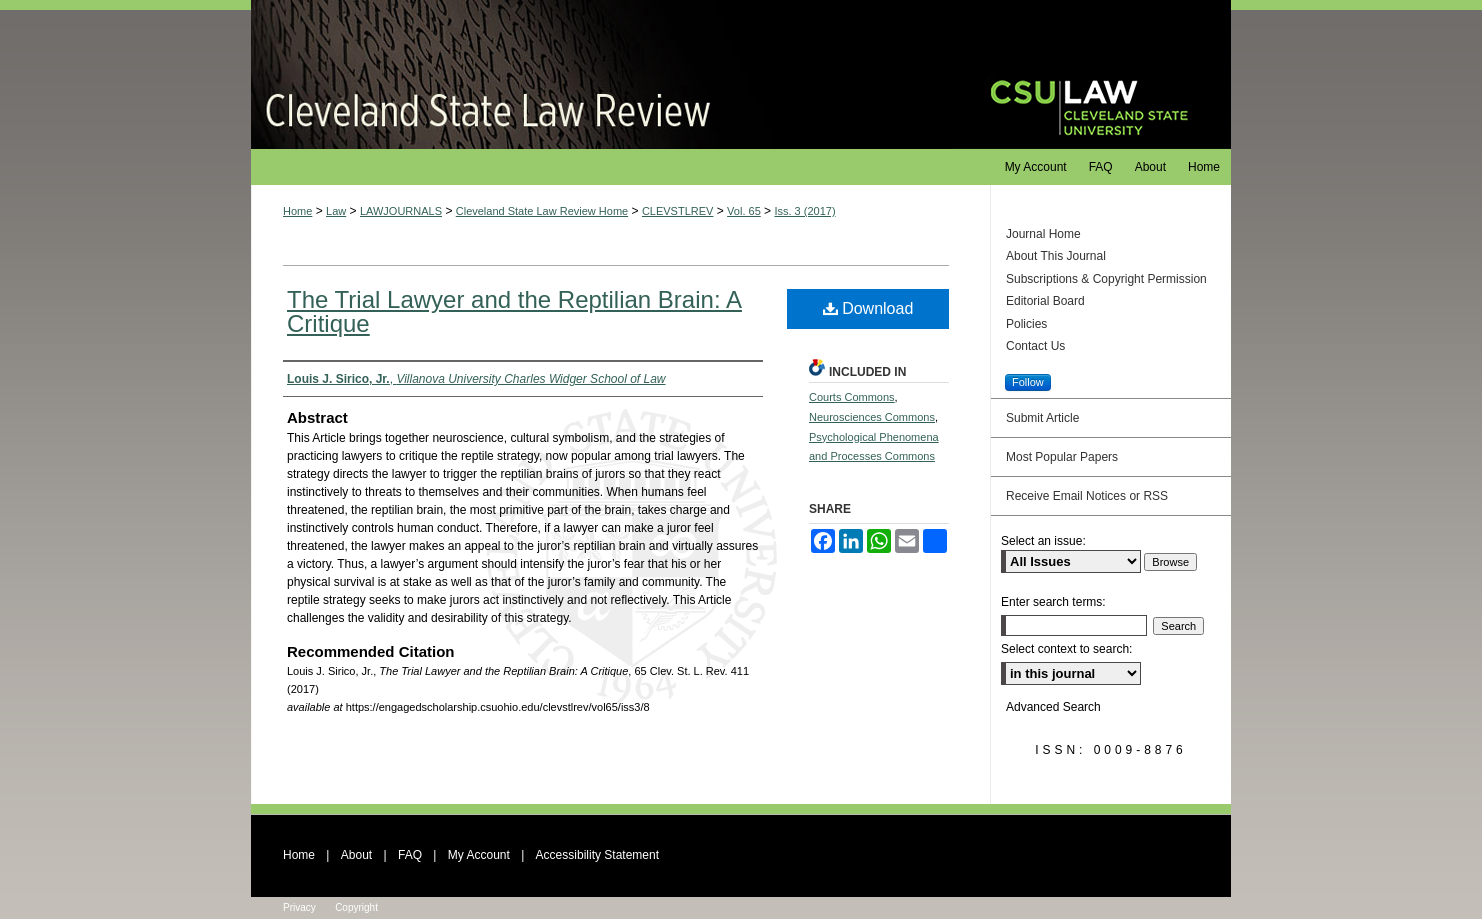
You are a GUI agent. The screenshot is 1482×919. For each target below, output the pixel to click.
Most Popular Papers (1062, 457)
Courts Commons (852, 397)
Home (297, 211)
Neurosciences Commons (872, 417)
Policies (1026, 324)
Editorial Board (1045, 301)
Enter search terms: (1053, 602)
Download (868, 308)
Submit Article (1042, 418)
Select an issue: (1043, 541)
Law (336, 211)
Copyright (356, 907)
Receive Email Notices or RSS (1087, 496)
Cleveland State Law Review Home (542, 211)
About (356, 855)
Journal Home (1043, 234)
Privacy (299, 907)
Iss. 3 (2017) (804, 211)
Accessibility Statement (597, 855)
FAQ (410, 855)
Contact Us (1035, 346)
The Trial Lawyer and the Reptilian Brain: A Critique (514, 311)
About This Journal (1056, 256)
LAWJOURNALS (401, 211)
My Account (479, 855)
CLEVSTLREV (678, 211)
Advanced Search (1053, 707)
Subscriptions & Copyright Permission (1106, 279)
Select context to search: (1066, 649)
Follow (1028, 382)
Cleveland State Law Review (601, 74)
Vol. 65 (744, 211)
